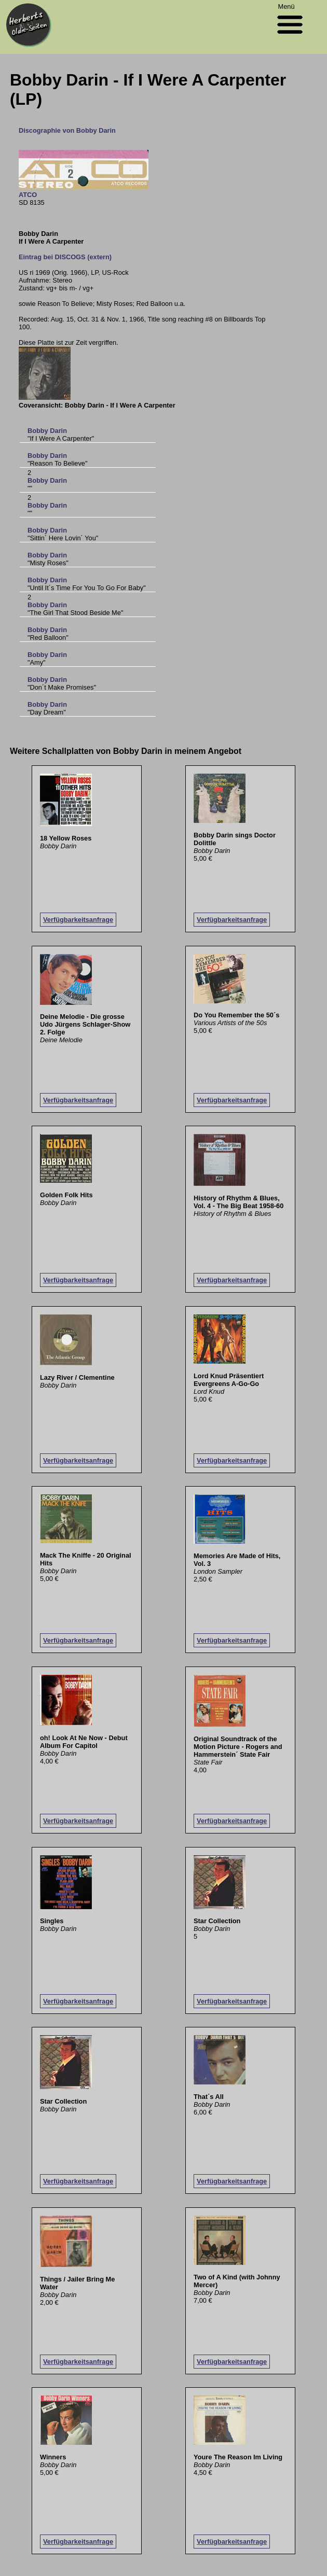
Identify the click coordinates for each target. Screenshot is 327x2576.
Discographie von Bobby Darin (67, 130)
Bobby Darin (47, 431)
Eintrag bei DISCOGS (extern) (65, 257)
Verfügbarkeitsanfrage (78, 919)
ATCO (28, 195)
